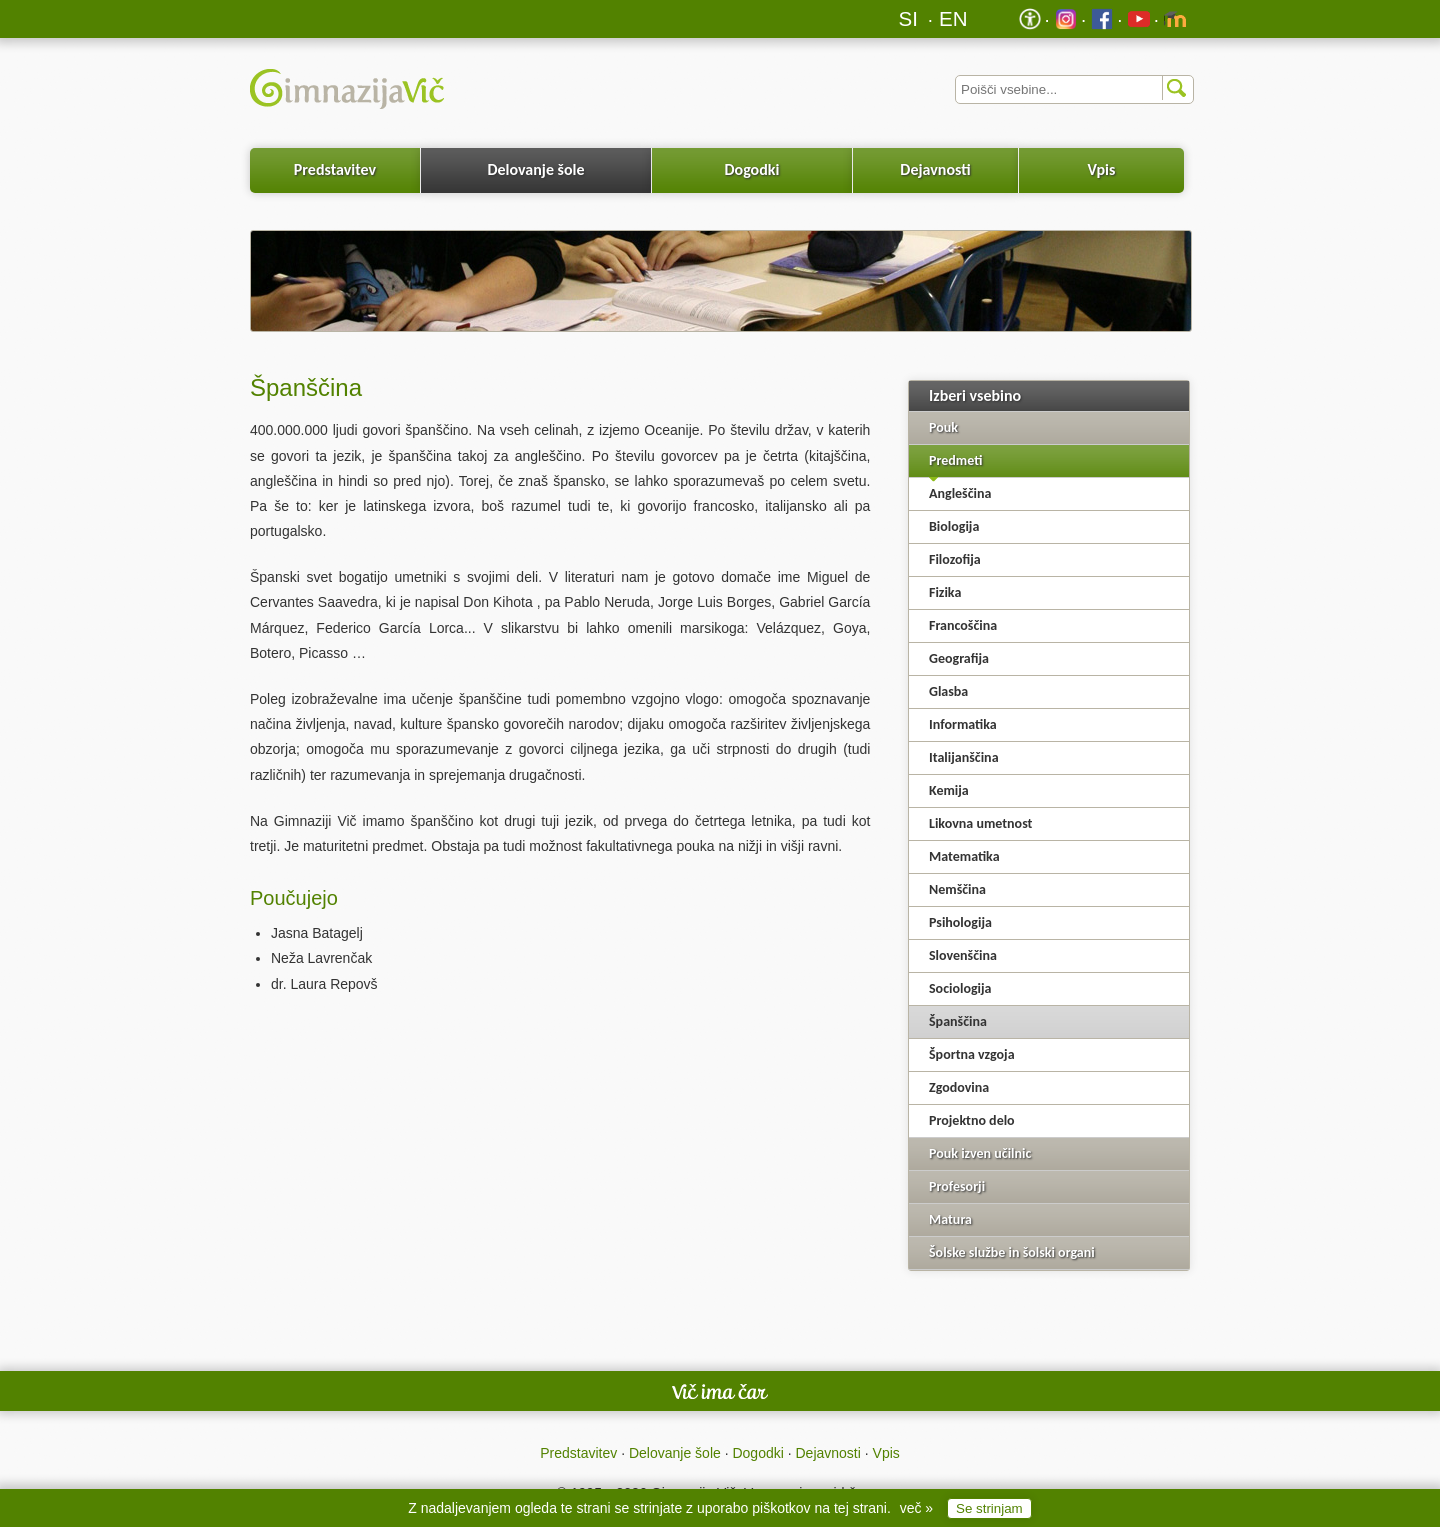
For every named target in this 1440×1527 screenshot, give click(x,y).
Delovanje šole (535, 169)
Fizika (945, 592)
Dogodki (752, 169)
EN (953, 18)
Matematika (964, 856)
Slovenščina (963, 955)
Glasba (948, 691)
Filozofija (955, 559)
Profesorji (957, 1186)
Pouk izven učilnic (980, 1153)
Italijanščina (964, 757)
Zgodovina (959, 1087)
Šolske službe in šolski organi (1012, 1252)
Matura (950, 1219)
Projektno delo (972, 1120)
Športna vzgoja (972, 1054)
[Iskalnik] (1074, 89)
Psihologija (960, 922)
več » (916, 1508)
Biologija (954, 526)
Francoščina (963, 625)
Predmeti (955, 460)
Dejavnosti (935, 169)
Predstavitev (335, 169)
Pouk (943, 427)
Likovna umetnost (980, 823)
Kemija (949, 790)
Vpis (1101, 169)
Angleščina (960, 493)
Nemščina (957, 889)
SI (908, 18)
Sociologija (960, 988)
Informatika (963, 724)
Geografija (959, 658)
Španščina (958, 1021)
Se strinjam (989, 1508)
